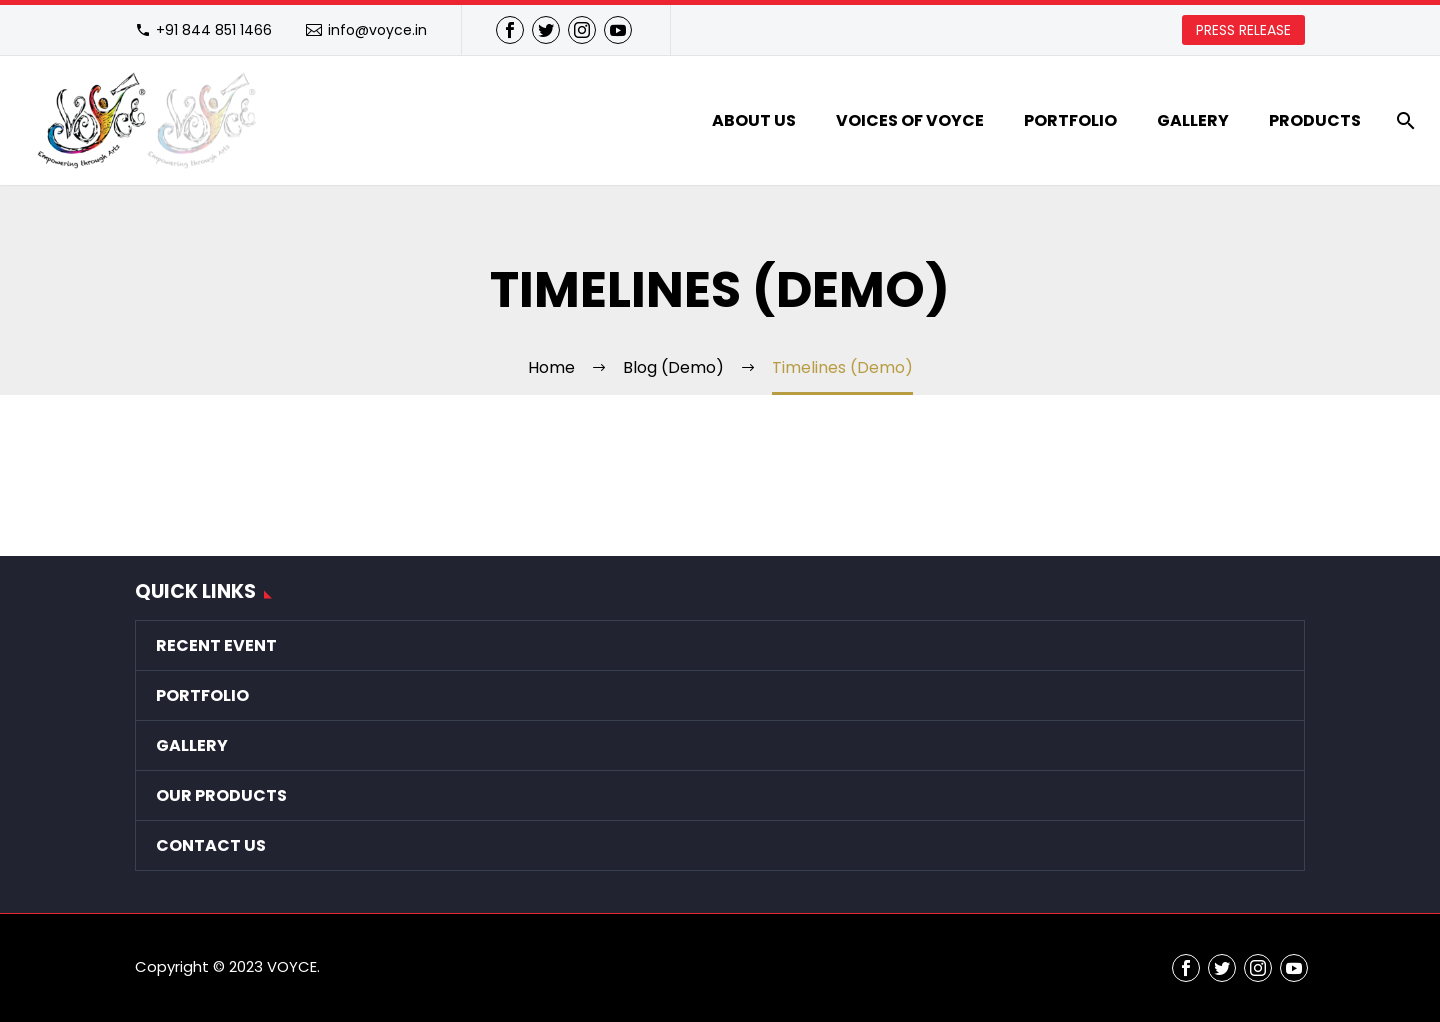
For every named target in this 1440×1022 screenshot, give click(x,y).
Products (1315, 120)
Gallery (1193, 120)
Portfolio (1070, 120)
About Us (754, 120)
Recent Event (216, 645)
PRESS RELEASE (1243, 30)
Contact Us (211, 845)
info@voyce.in (377, 30)
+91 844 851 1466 (214, 30)
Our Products (221, 795)
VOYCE (292, 966)
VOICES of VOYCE (910, 120)
